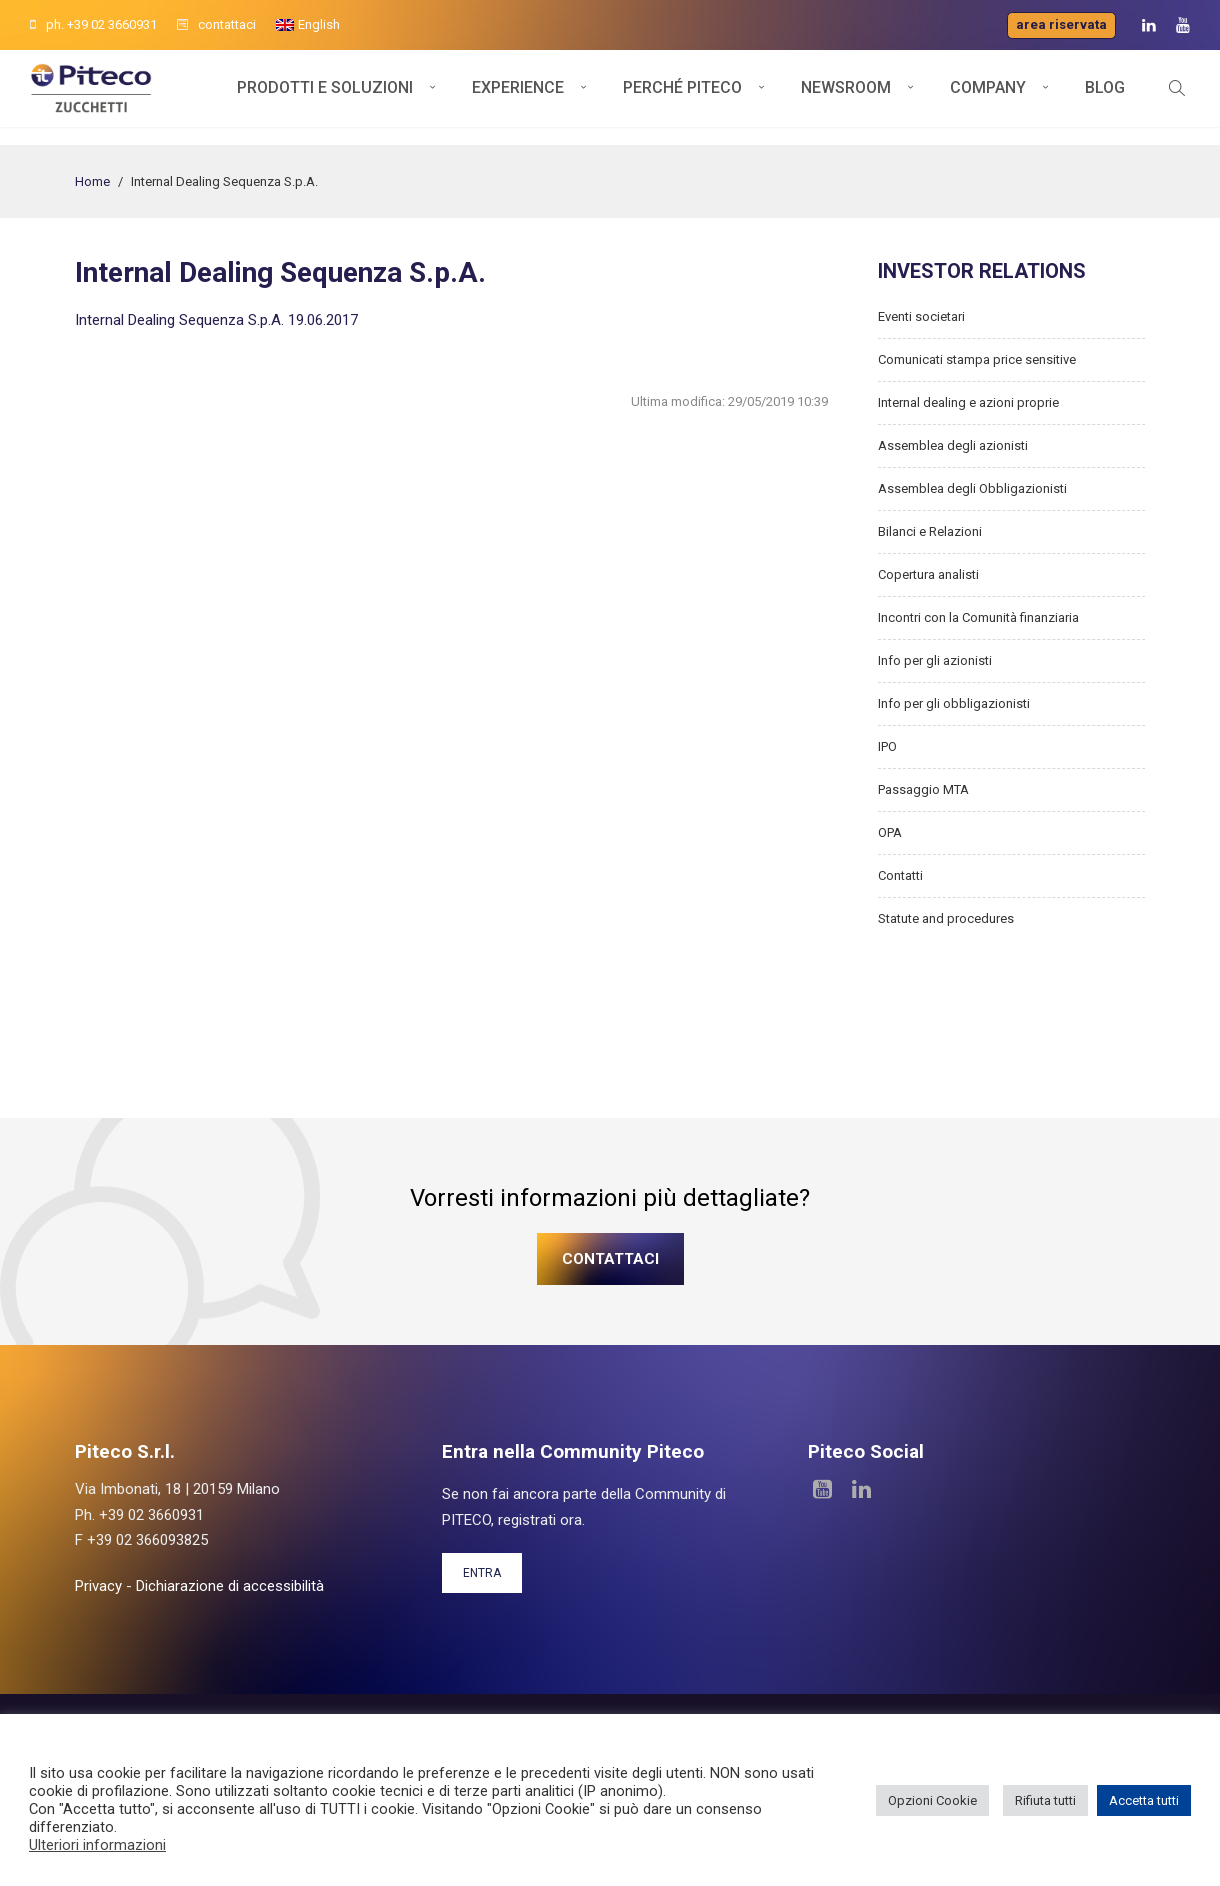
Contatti (900, 875)
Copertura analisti (928, 574)
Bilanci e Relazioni (930, 531)
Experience (518, 97)
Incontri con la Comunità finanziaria (978, 617)
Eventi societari (921, 316)
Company (988, 97)
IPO (887, 746)
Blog (1105, 97)
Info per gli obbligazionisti (954, 703)
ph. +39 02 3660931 (93, 24)
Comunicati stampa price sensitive (977, 359)
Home (92, 181)
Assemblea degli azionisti (953, 445)
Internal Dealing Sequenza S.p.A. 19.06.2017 (216, 320)
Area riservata (1061, 24)
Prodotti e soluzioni (325, 97)
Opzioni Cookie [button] (932, 1800)
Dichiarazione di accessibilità (230, 1586)
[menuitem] (308, 25)
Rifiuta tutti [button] (1045, 1800)
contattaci (216, 24)
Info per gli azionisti (935, 660)
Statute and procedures (946, 918)
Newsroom (846, 97)
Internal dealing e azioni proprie (968, 402)
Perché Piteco (682, 97)
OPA (890, 832)
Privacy (98, 1586)
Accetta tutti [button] (1144, 1800)
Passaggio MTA (923, 789)
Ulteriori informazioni (97, 1845)
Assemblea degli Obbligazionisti (972, 488)
